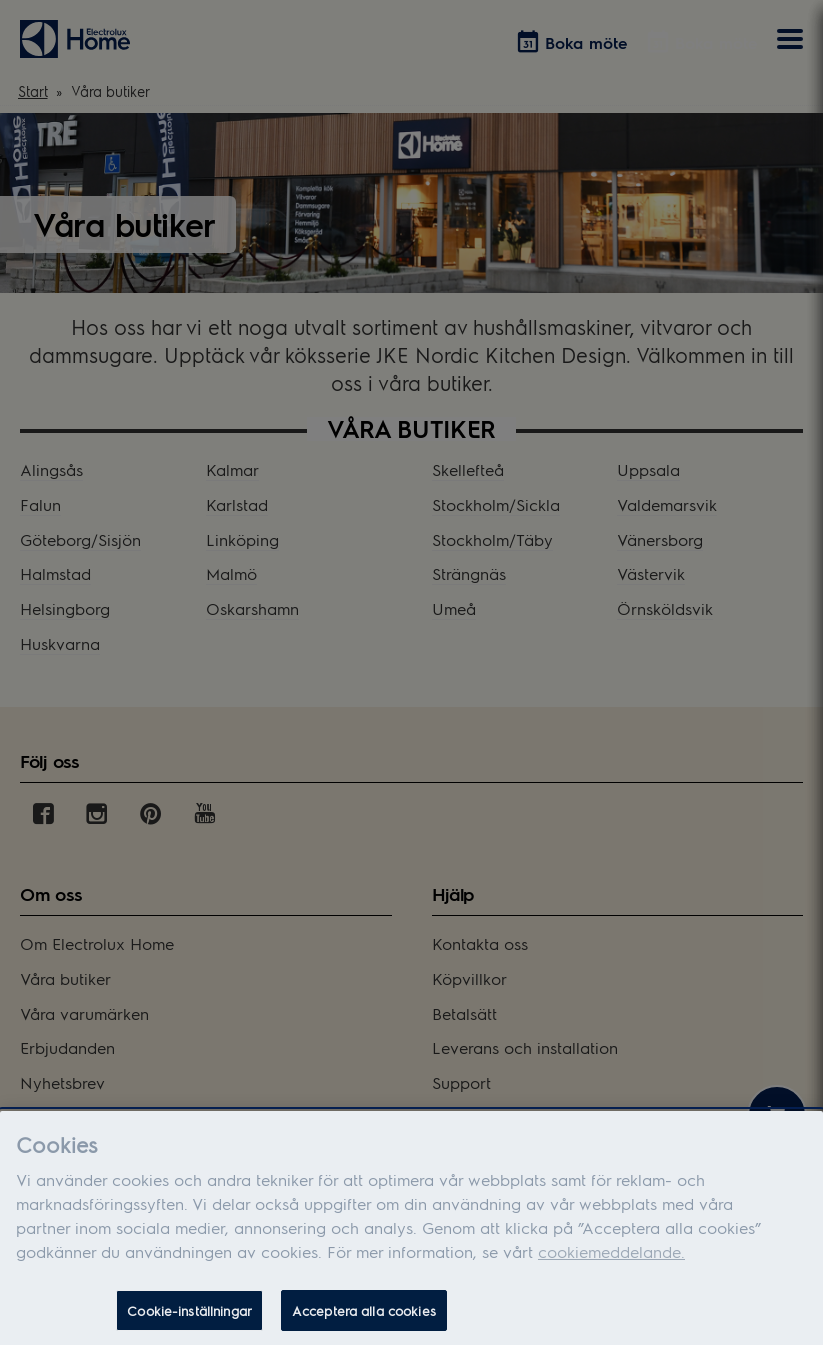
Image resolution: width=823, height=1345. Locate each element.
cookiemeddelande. (611, 1268)
